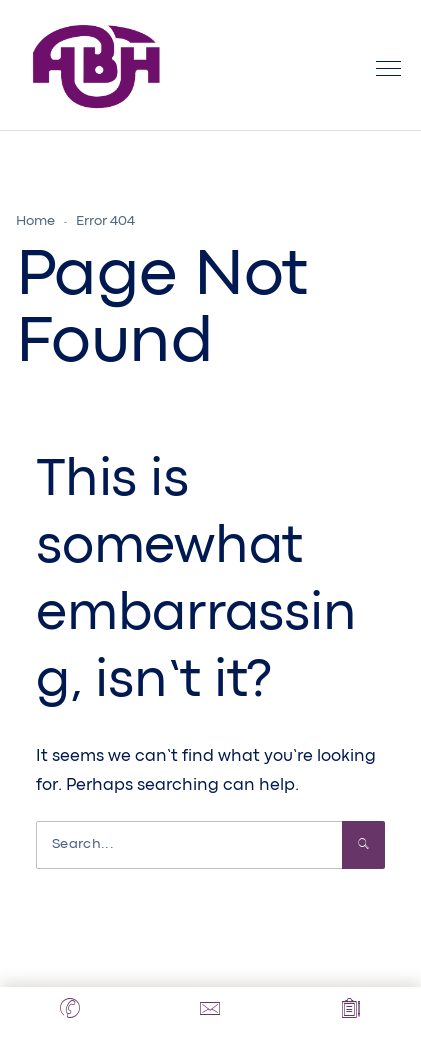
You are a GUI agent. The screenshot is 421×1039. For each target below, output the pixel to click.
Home (35, 221)
